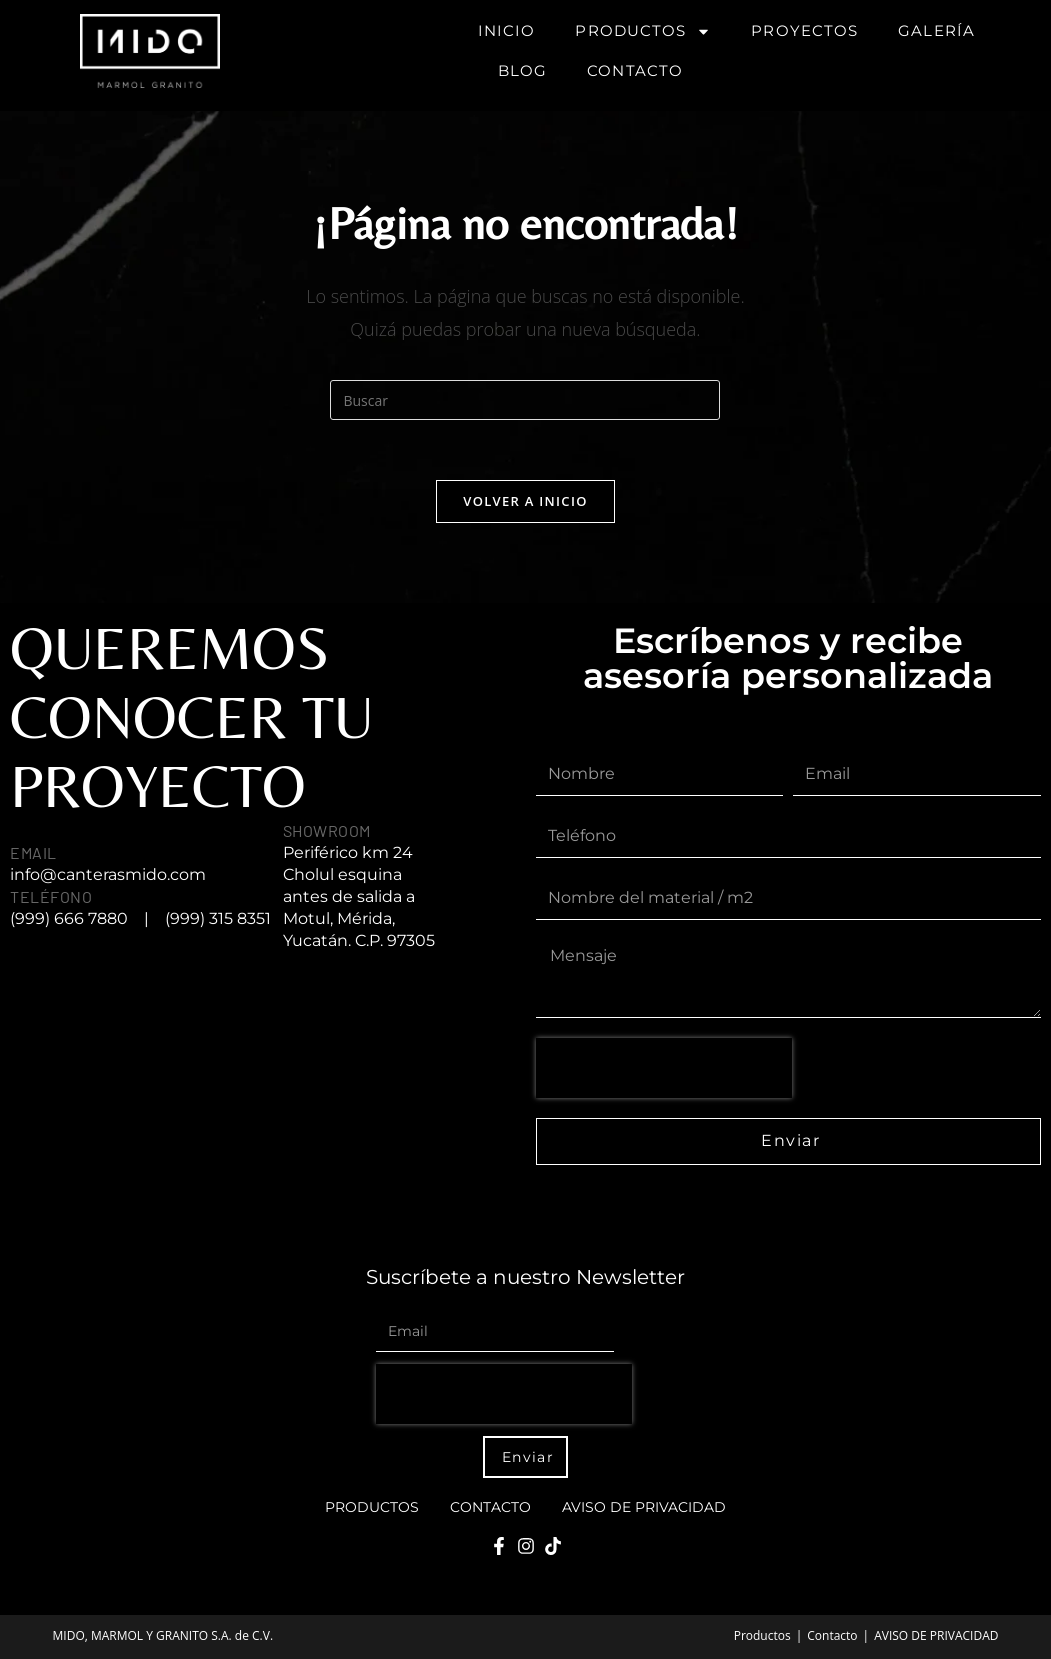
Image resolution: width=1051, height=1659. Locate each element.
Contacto (635, 70)
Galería (936, 30)
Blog (522, 70)
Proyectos (804, 30)
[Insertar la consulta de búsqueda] (525, 400)
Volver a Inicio (525, 501)
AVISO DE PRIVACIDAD (644, 1507)
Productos (643, 31)
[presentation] (664, 1068)
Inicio (507, 30)
